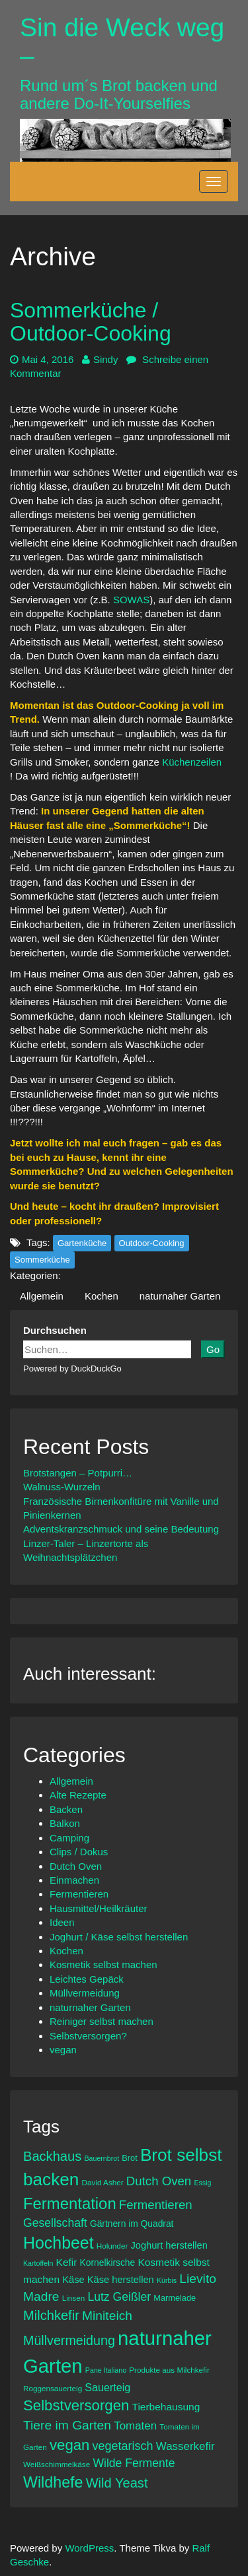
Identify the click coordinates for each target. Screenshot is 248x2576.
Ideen (62, 1922)
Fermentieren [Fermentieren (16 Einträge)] (155, 2205)
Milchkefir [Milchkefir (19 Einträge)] (51, 2315)
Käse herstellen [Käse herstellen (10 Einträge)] (120, 2279)
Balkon (65, 1823)
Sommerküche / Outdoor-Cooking (90, 321)
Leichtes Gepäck (87, 1979)
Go (213, 1349)
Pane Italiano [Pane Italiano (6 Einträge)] (105, 2370)
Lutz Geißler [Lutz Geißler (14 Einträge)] (119, 2296)
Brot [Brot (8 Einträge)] (129, 2158)
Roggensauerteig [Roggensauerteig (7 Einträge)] (52, 2388)
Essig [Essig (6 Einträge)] (202, 2183)
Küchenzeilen (193, 762)
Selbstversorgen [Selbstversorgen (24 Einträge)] (76, 2405)
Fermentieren (79, 1893)
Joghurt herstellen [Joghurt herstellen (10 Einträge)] (168, 2245)
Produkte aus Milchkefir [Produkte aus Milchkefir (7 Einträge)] (169, 2369)
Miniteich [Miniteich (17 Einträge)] (107, 2316)
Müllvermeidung (85, 1992)
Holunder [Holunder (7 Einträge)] (112, 2245)
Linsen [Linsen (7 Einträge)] (73, 2298)
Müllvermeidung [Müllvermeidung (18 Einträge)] (69, 2340)
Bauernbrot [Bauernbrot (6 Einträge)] (101, 2158)
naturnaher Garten (180, 1296)
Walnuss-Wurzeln (62, 1486)
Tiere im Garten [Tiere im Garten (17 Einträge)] (67, 2425)
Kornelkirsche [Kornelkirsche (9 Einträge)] (108, 2262)
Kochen (101, 1296)
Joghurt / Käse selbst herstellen (119, 1936)
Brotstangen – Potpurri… (77, 1472)
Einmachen (74, 1880)
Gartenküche (82, 1243)
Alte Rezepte (78, 1794)
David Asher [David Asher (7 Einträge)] (103, 2182)
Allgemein (41, 1296)
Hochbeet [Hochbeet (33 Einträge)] (58, 2242)
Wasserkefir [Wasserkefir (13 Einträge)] (185, 2446)
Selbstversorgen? (88, 2035)
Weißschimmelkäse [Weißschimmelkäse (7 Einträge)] (56, 2464)
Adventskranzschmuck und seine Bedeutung (121, 1529)
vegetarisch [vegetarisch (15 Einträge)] (123, 2446)
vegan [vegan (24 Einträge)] (69, 2445)
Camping (69, 1837)
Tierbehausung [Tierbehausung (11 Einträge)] (166, 2406)
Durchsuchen (55, 1330)
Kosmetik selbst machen (103, 1964)
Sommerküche (42, 1260)
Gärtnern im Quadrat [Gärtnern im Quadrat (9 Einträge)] (132, 2223)
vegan (63, 2049)
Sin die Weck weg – (122, 41)
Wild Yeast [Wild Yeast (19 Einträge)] (117, 2483)
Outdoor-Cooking (152, 1243)
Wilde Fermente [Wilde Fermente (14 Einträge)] (134, 2463)
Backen (66, 1809)
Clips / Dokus (79, 1851)
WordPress (89, 2548)
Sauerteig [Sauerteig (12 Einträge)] (107, 2387)
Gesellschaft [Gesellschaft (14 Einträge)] (55, 2222)
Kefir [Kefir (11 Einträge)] (66, 2262)
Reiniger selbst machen (101, 2021)
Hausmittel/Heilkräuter (98, 1908)
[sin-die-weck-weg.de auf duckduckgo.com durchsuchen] (107, 1349)
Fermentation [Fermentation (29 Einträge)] (69, 2203)
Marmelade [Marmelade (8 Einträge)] (174, 2298)
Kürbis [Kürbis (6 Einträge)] (167, 2280)
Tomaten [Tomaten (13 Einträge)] (135, 2426)
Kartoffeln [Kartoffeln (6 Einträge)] (38, 2263)
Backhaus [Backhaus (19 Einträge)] (52, 2156)
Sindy (100, 359)
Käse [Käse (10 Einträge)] (73, 2279)
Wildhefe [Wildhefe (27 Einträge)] (53, 2482)
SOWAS (131, 599)
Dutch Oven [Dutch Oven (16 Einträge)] (158, 2181)
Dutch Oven (76, 1866)
